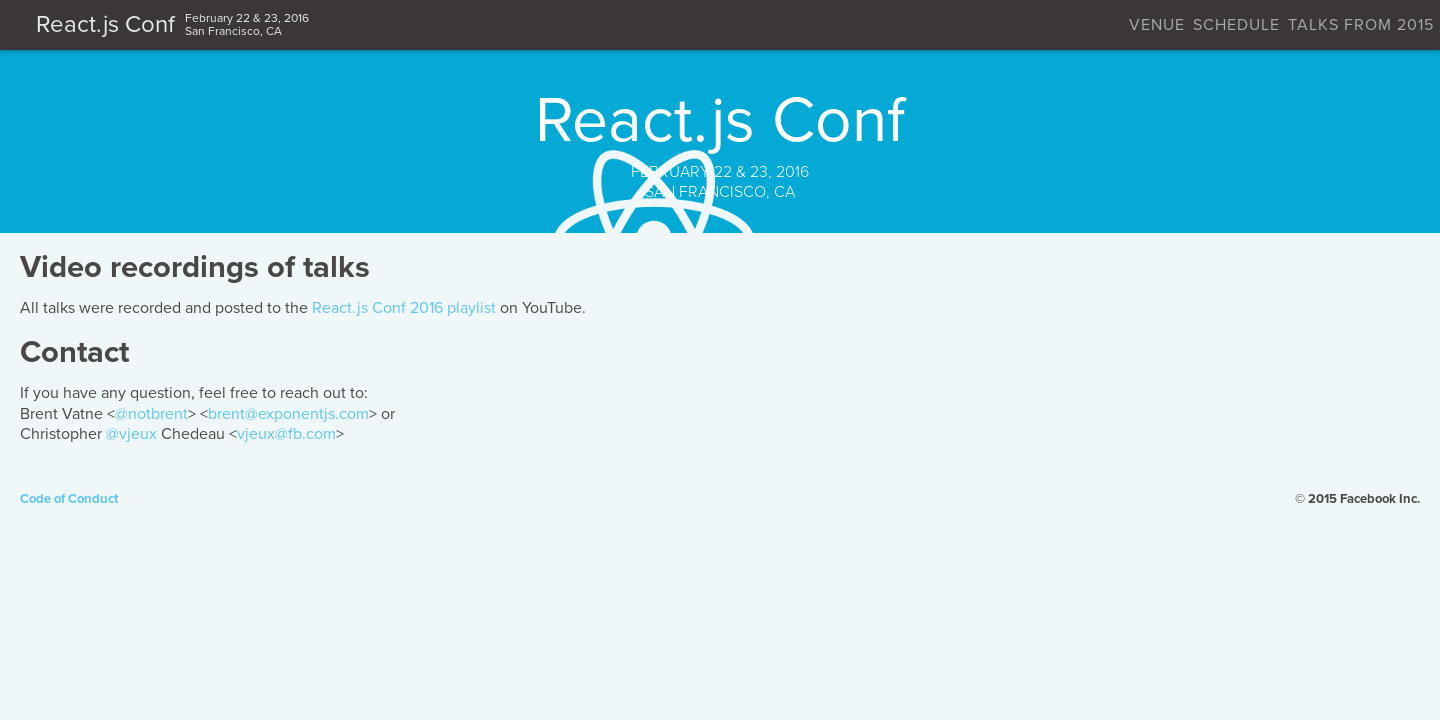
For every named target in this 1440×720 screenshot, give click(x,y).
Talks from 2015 (1092, 25)
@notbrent (551, 474)
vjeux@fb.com (686, 494)
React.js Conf (428, 24)
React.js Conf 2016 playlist (804, 368)
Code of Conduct (309, 609)
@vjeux (531, 494)
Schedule (945, 25)
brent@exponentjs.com (688, 474)
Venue (844, 25)
